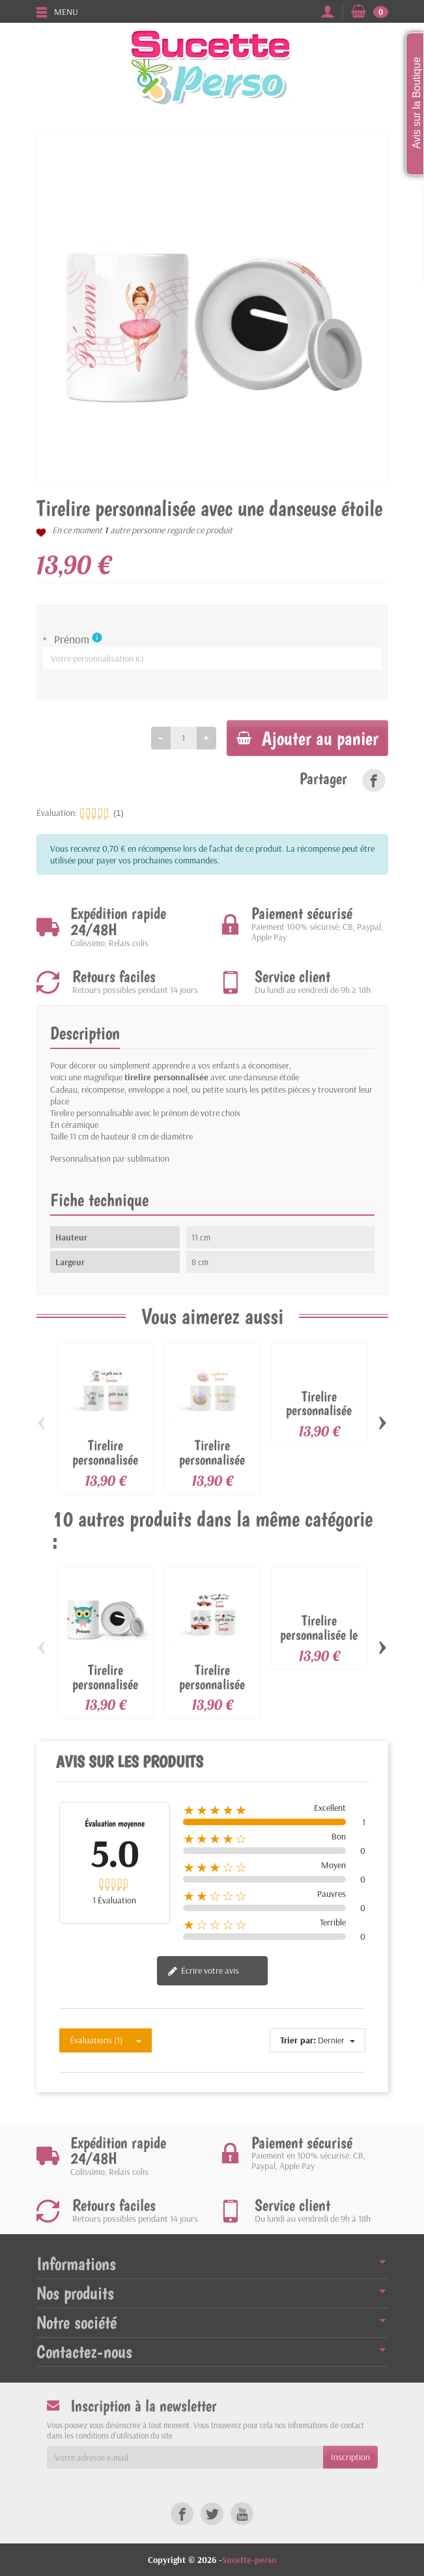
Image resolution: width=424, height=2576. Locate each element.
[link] (373, 782)
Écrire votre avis (203, 1973)
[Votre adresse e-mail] (185, 2457)
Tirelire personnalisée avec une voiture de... (212, 1693)
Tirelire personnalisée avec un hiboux (105, 1686)
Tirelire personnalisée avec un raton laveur (319, 1419)
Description (85, 1035)
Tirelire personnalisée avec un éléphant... (212, 1468)
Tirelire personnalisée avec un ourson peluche (105, 1468)
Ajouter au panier (303, 738)
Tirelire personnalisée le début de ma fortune (319, 1643)
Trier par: (298, 2042)
